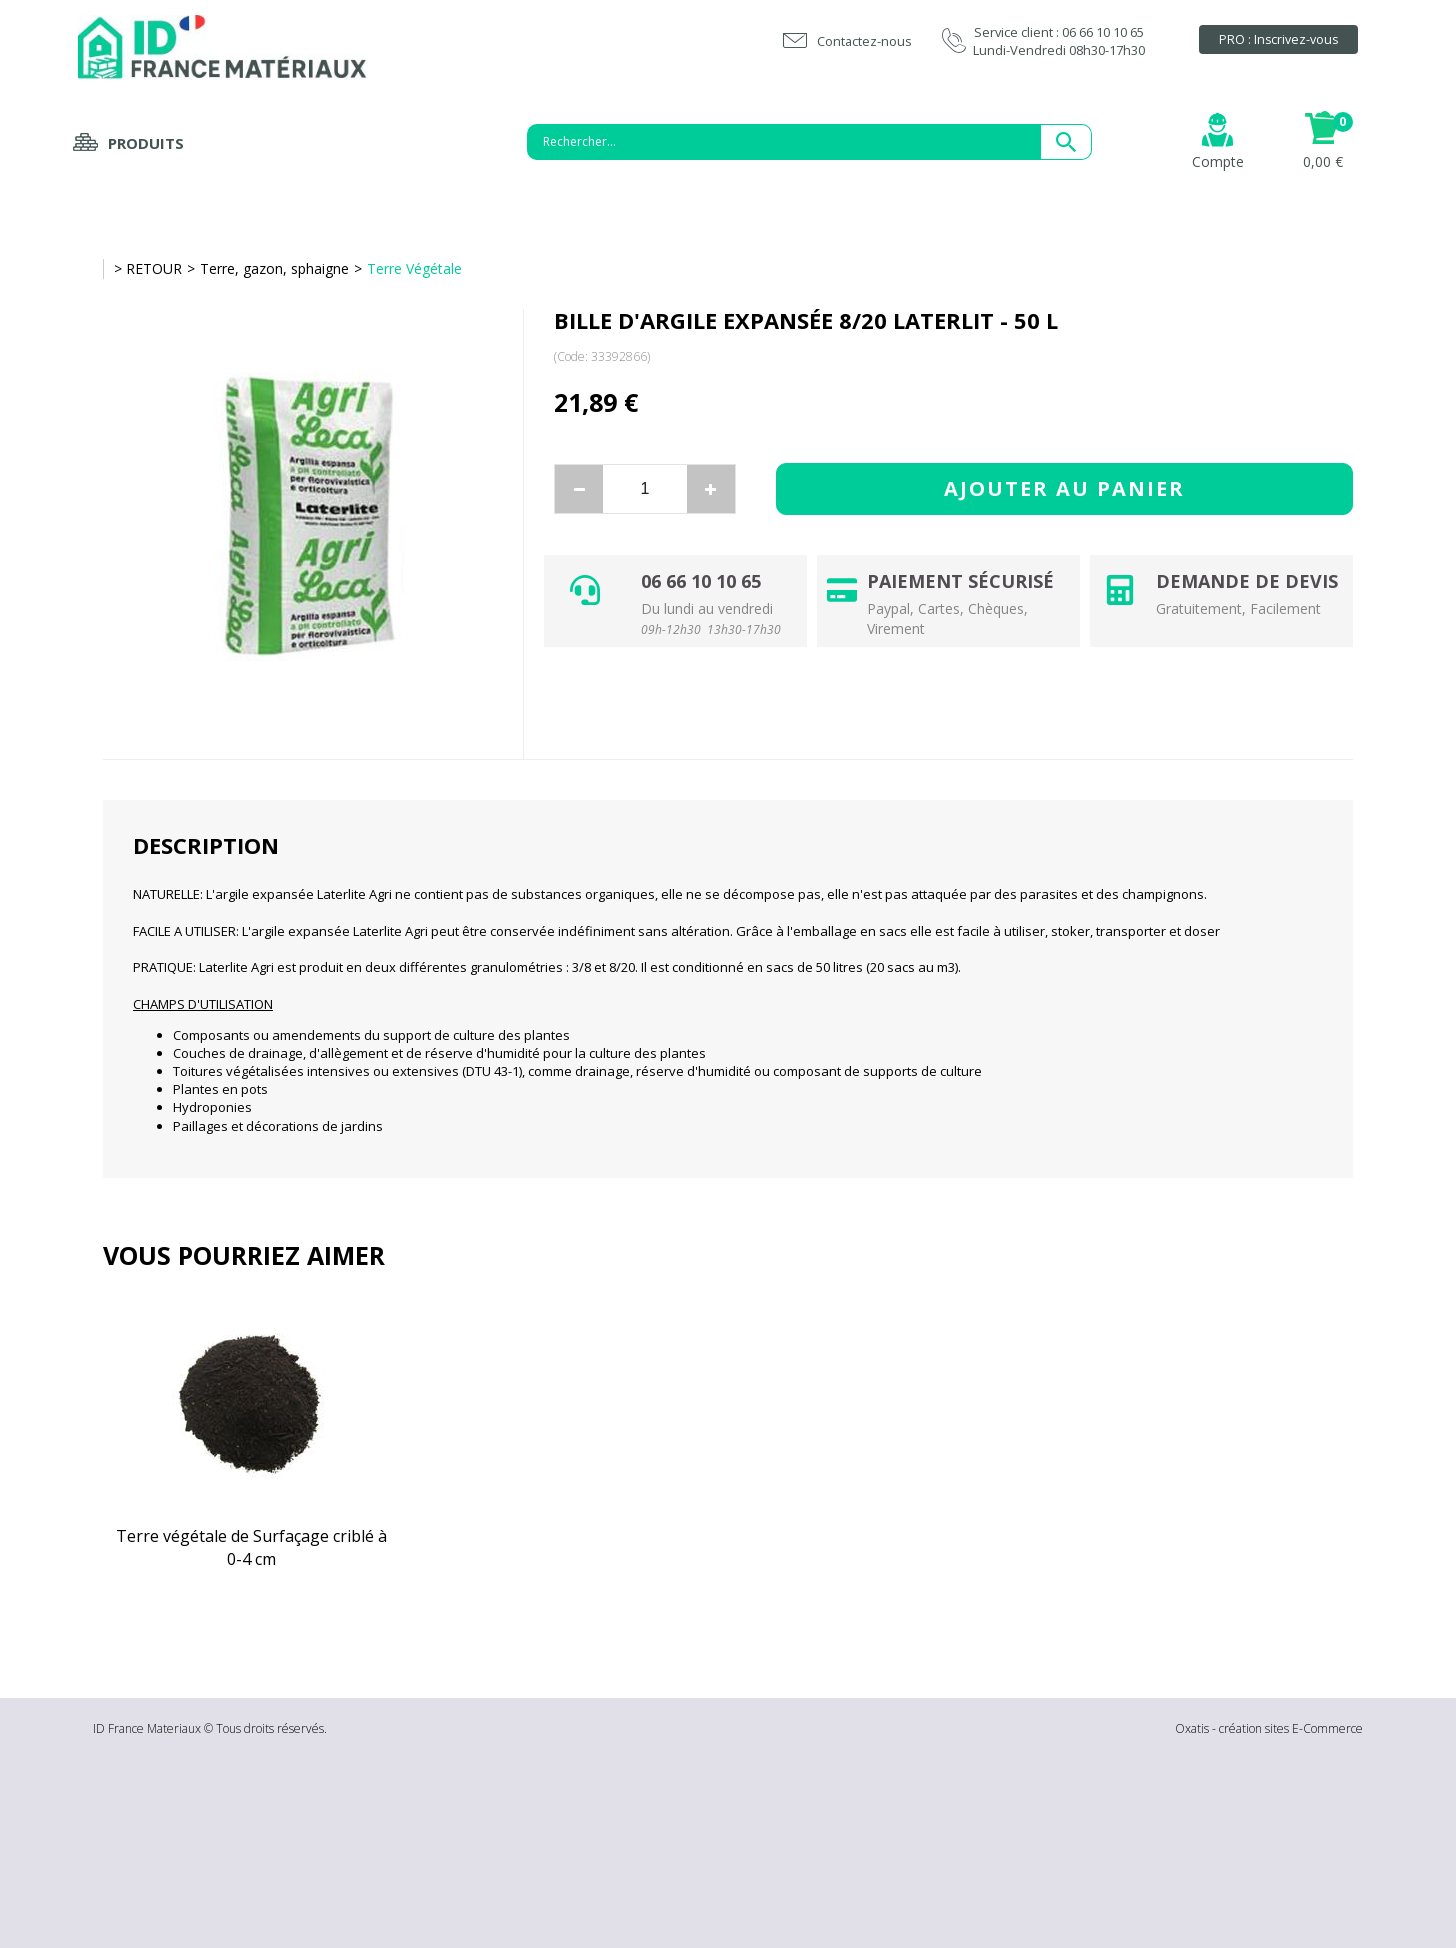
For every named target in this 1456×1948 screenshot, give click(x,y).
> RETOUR (148, 268)
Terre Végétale (414, 268)
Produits (146, 143)
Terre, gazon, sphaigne (274, 268)
